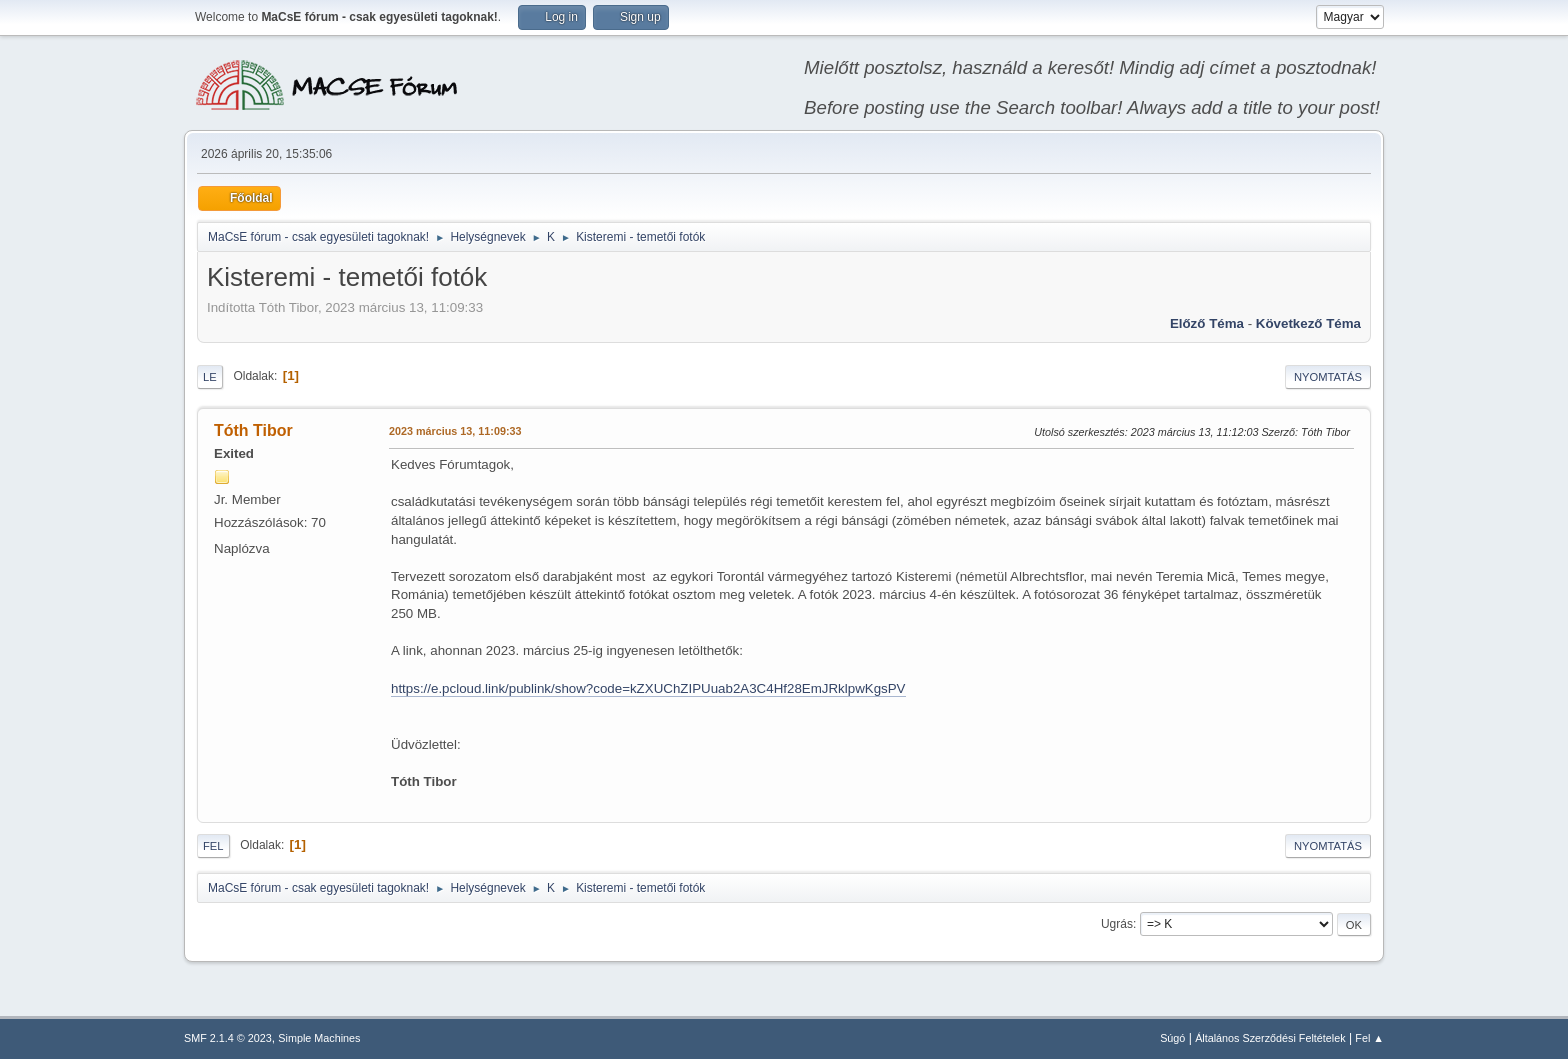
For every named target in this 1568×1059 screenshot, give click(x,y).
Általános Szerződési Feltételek (1270, 1038)
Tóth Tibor (253, 430)
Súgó (1172, 1038)
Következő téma (1308, 323)
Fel (213, 846)
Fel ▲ (1369, 1038)
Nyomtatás (1328, 377)
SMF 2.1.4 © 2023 (228, 1038)
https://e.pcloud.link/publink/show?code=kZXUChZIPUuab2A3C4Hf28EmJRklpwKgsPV (648, 688)
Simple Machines (319, 1038)
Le (210, 377)
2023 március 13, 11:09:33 (455, 431)
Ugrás (1117, 924)
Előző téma (1207, 323)
